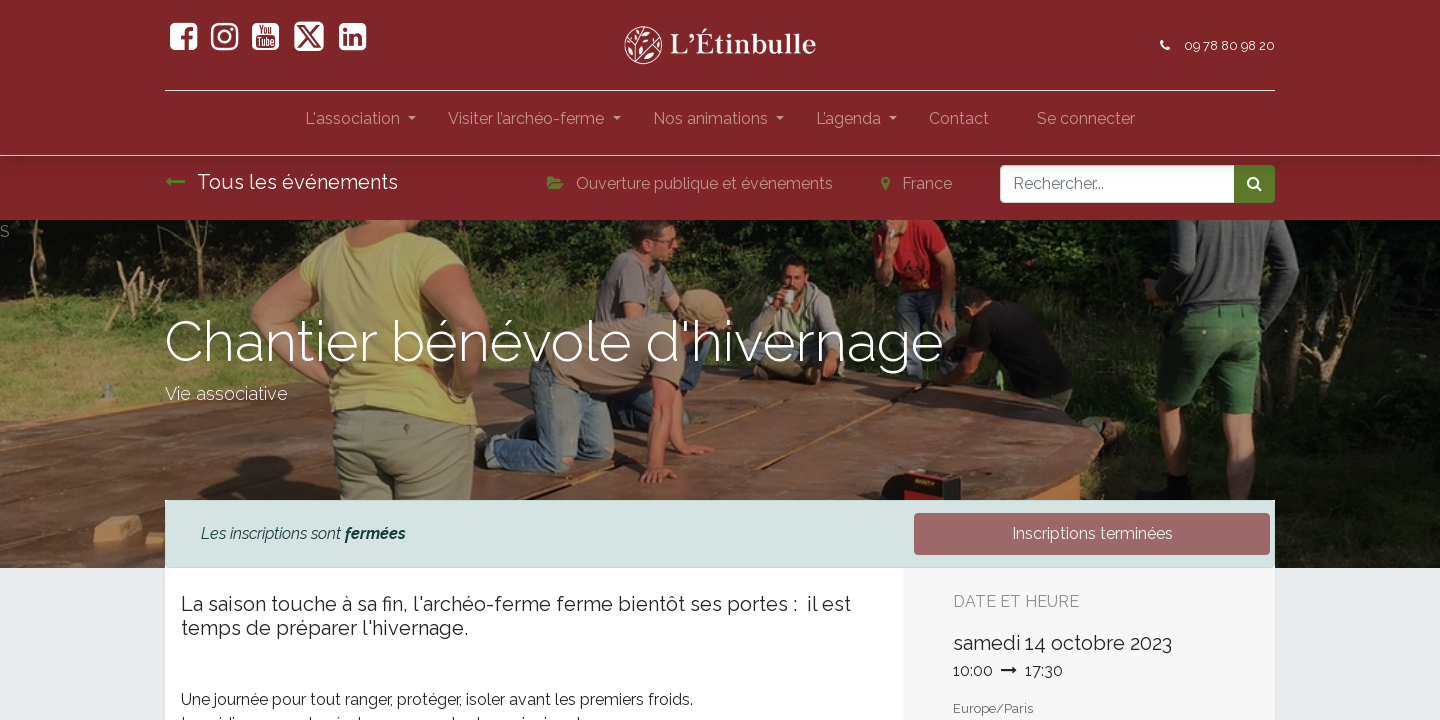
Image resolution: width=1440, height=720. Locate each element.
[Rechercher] (1254, 184)
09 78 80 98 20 (1229, 45)
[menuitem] (959, 123)
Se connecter (1086, 118)
